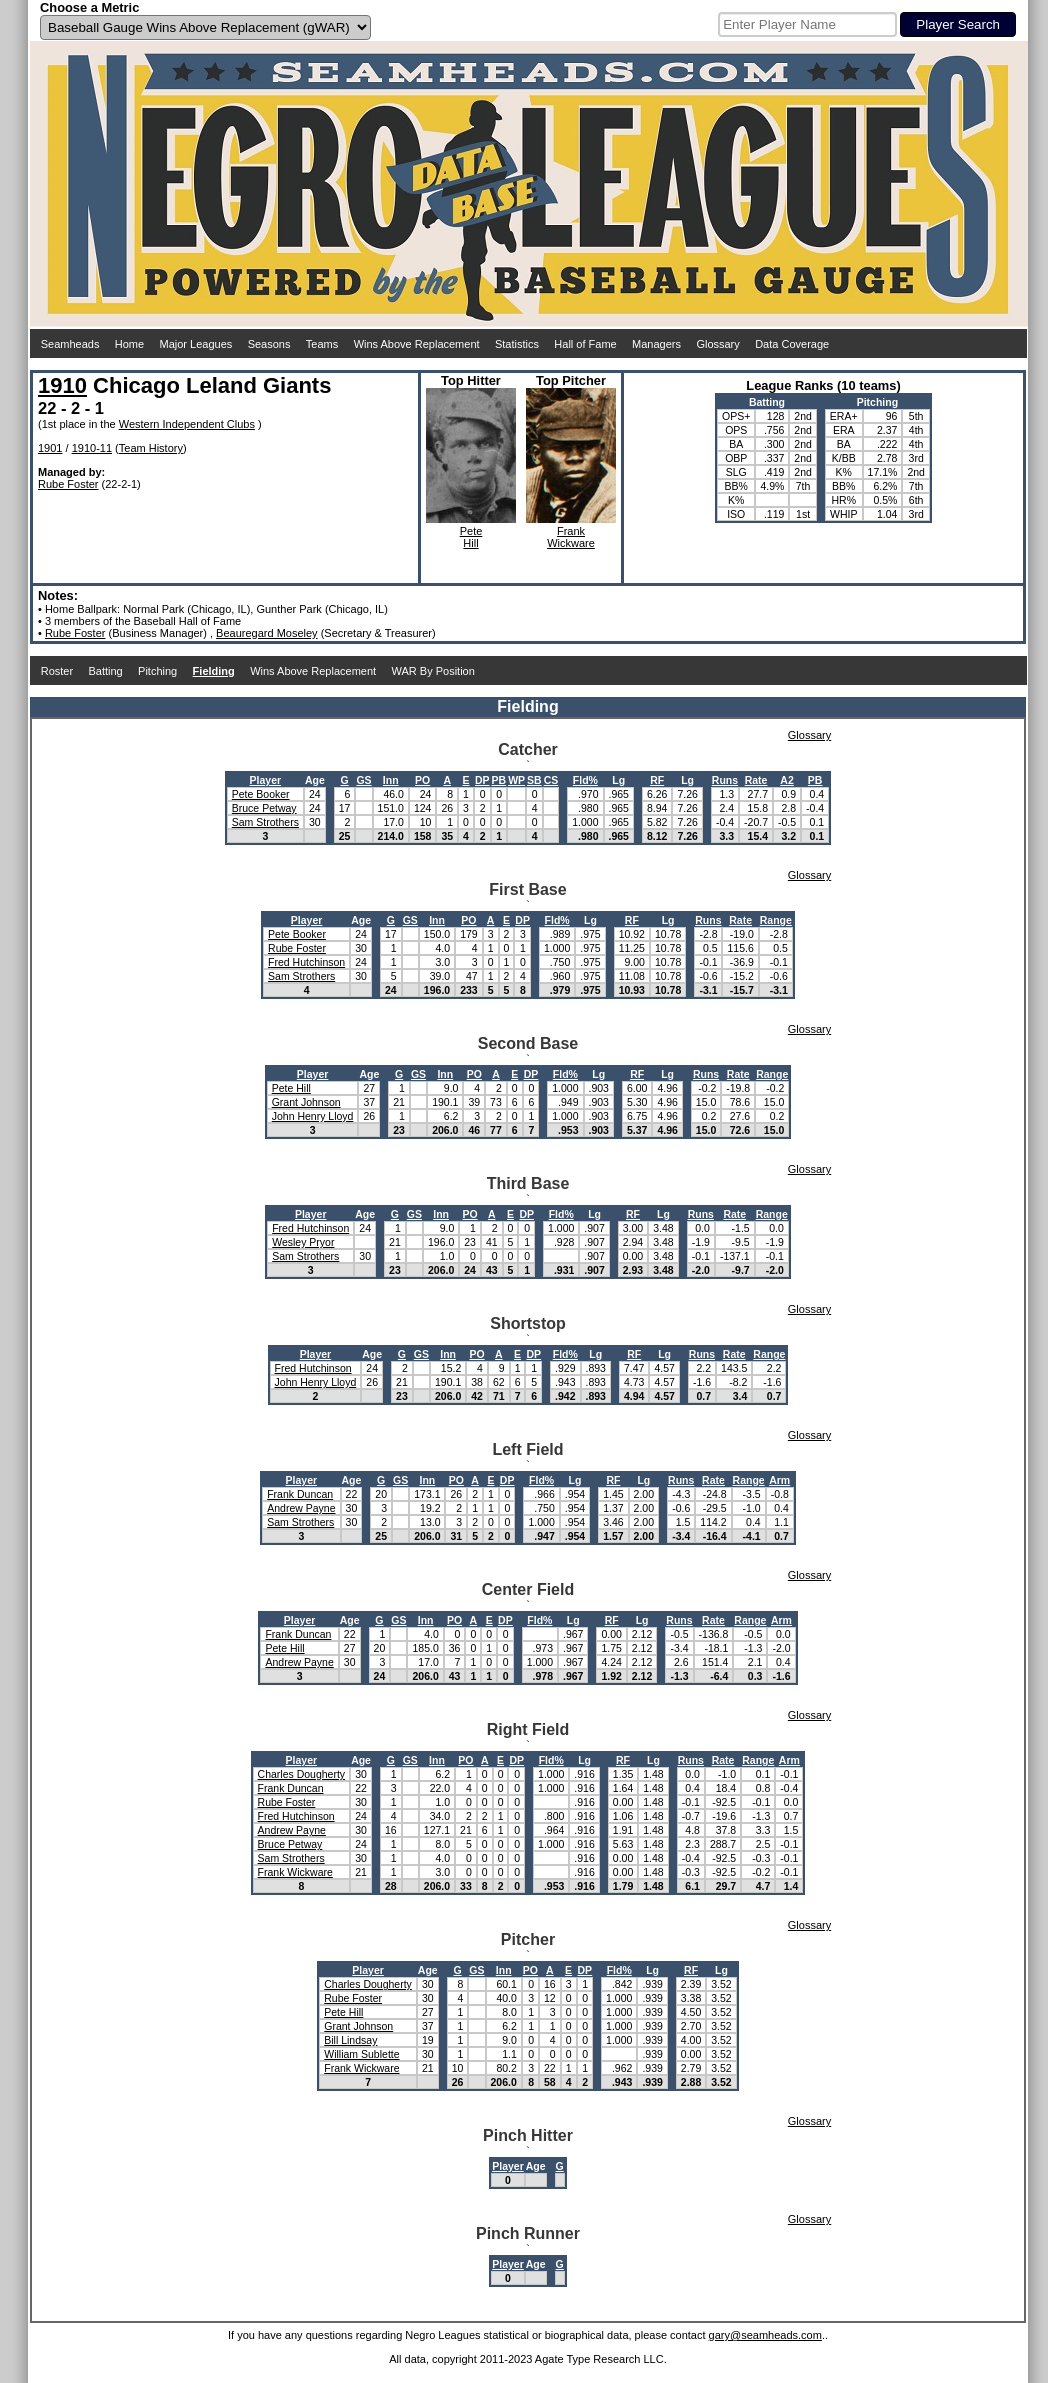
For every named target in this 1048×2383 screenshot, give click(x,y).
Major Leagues (196, 344)
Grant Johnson (306, 1102)
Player (266, 780)
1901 (50, 448)
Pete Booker (261, 794)
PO (422, 780)
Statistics (517, 344)
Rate (756, 780)
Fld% (585, 780)
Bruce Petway (264, 808)
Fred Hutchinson (306, 962)
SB (534, 780)
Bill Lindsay (350, 2040)
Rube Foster (68, 484)
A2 (786, 780)
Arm (779, 1480)
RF (657, 780)
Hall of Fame (585, 344)
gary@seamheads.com (765, 2335)
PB (499, 780)
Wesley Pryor (303, 1242)
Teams (322, 344)
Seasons (269, 344)
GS (363, 780)
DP (482, 780)
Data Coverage (792, 344)
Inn (391, 780)
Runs (725, 780)
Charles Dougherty (302, 1774)
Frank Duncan (300, 1494)
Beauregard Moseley (267, 633)
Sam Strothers (265, 822)
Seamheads (70, 344)
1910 (62, 385)
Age (315, 780)
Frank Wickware (295, 1872)
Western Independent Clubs (187, 424)
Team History (151, 448)
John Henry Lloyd (313, 1116)
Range (776, 920)
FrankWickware (571, 537)
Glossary (717, 344)
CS (551, 780)
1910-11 (92, 448)
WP (516, 780)
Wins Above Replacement (417, 344)
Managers (656, 344)
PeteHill (471, 537)
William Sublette (361, 2054)
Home (129, 344)
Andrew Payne (301, 1508)
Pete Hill (291, 1088)
